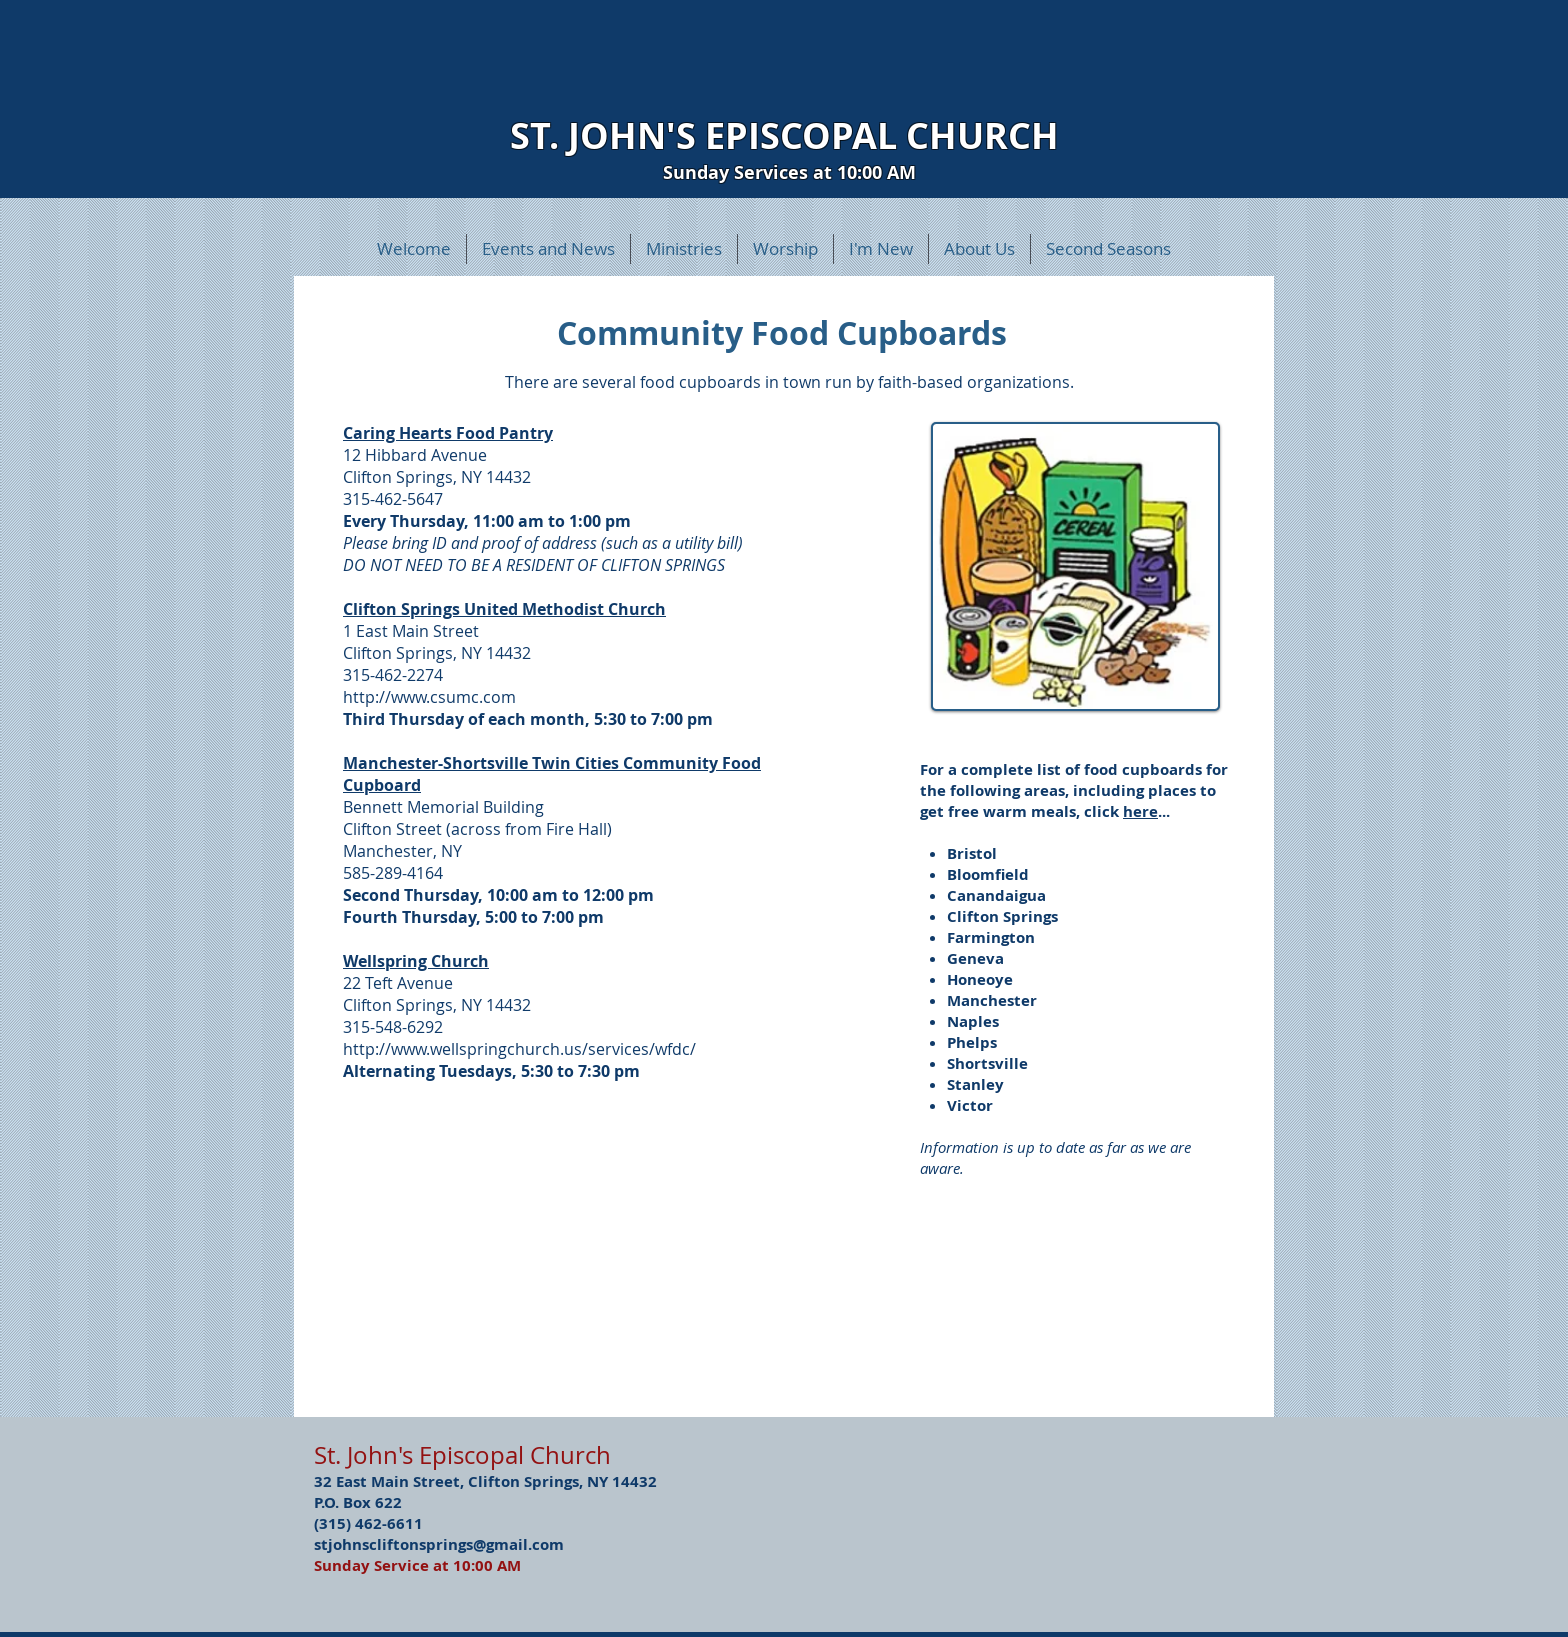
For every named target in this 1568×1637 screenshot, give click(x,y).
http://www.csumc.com (429, 697)
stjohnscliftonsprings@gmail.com (439, 1544)
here (1140, 811)
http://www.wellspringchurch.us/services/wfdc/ (519, 1049)
